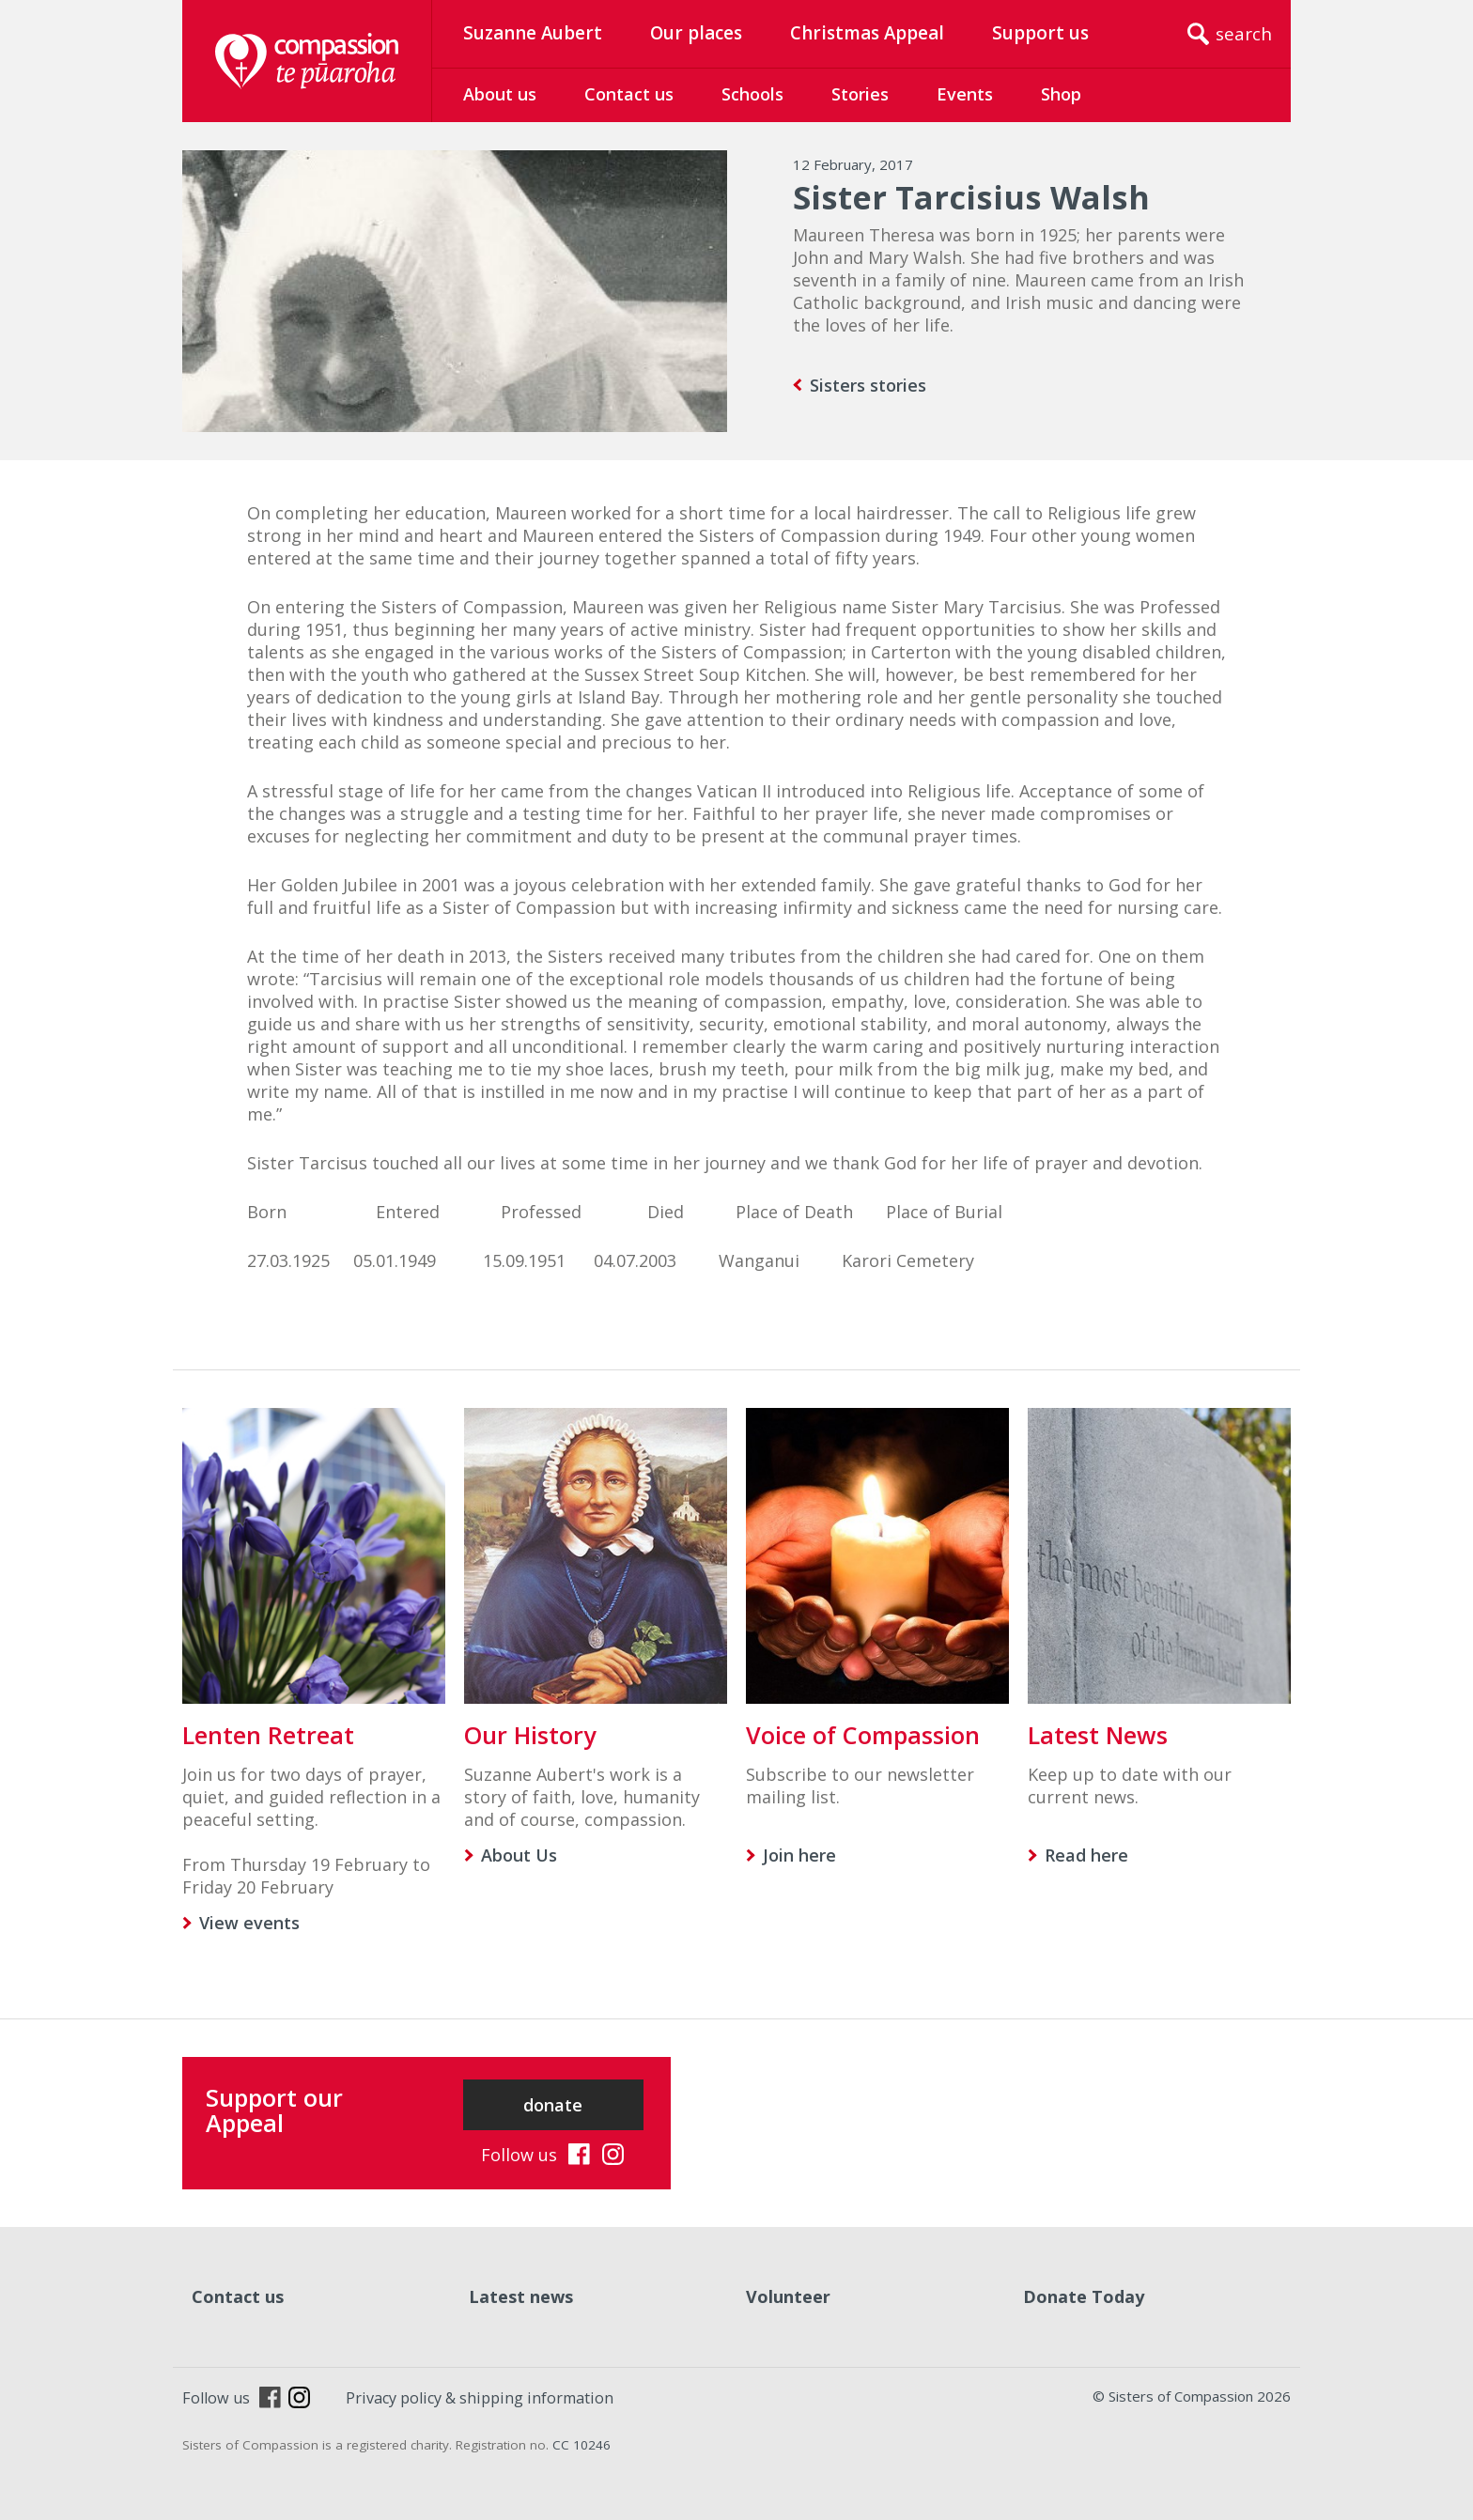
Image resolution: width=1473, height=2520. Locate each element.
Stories (860, 94)
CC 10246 (581, 2444)
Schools (752, 94)
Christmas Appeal (867, 33)
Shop (1061, 94)
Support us (1040, 33)
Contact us (629, 94)
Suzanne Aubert (532, 33)
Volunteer (788, 2296)
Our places (696, 33)
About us (499, 94)
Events (965, 94)
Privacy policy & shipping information (479, 2398)
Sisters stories (868, 385)
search (1244, 34)
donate (552, 2105)
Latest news (521, 2296)
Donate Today (1083, 2296)
